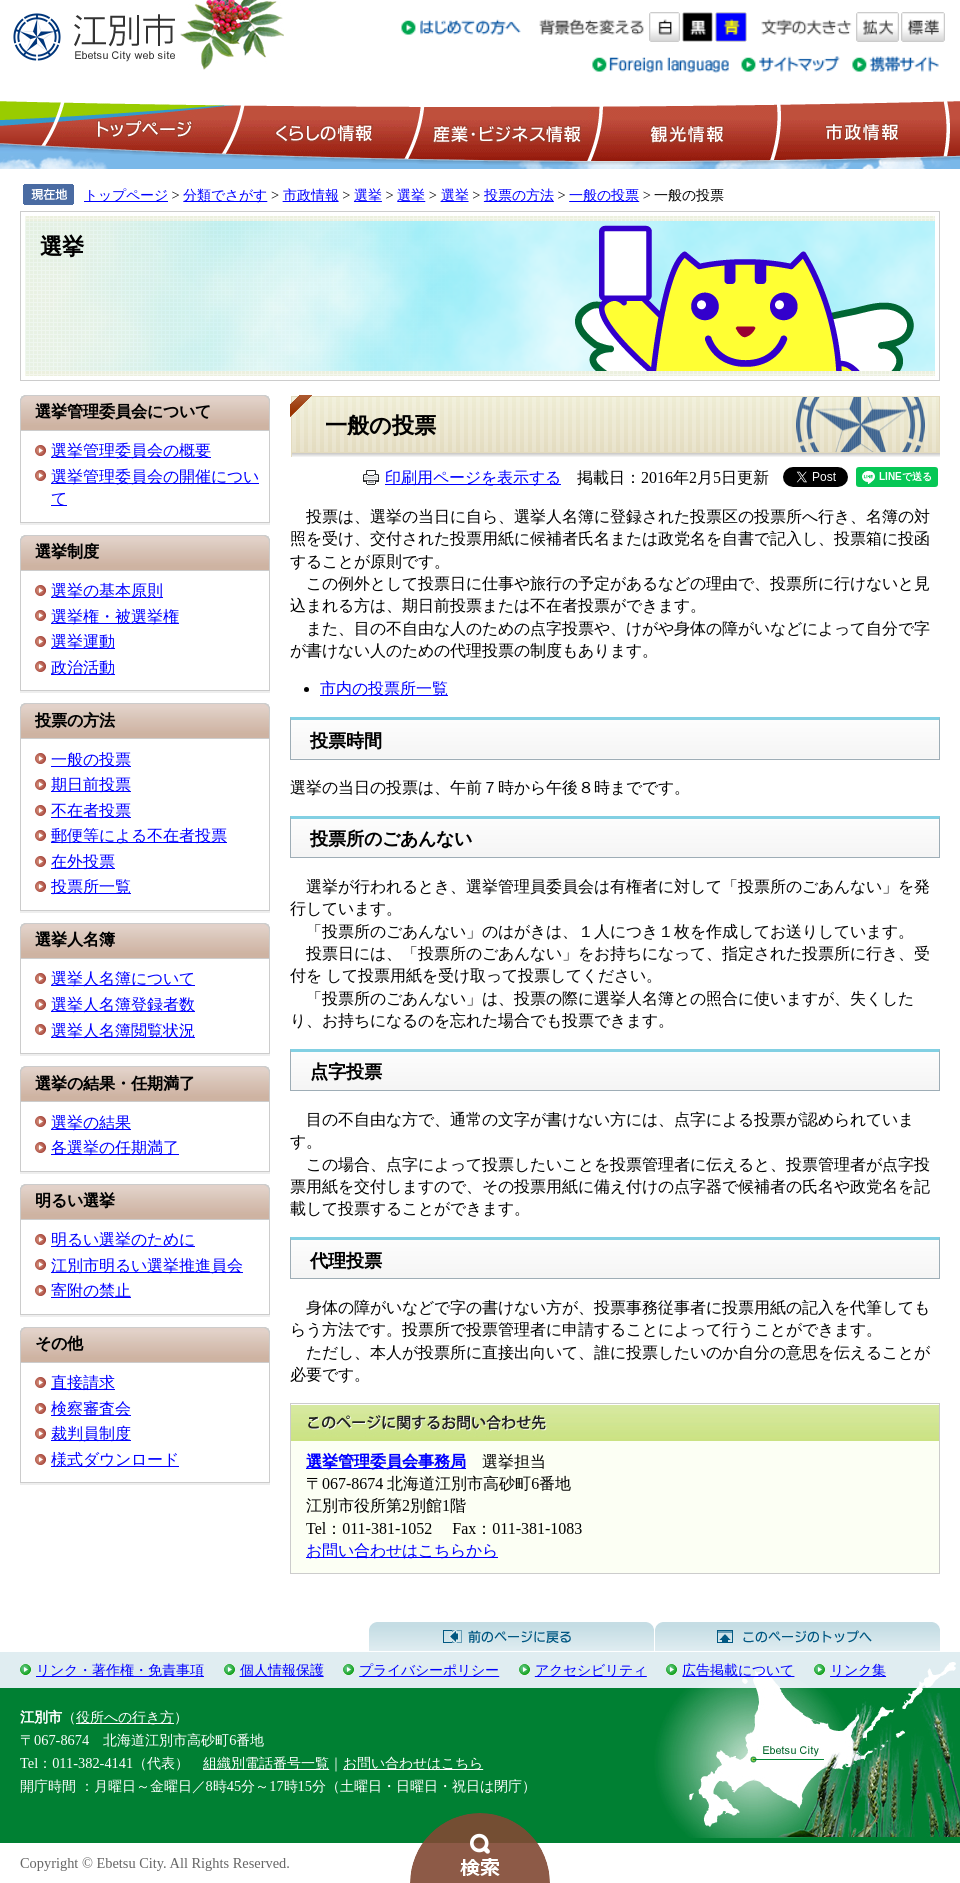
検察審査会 (91, 1408)
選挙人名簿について (123, 978)
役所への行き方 (125, 1717)
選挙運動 (83, 641)
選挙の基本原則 (107, 590)
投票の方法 (519, 195)
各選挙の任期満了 (115, 1147)
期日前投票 (91, 784)
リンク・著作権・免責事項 (120, 1670)
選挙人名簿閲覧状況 (123, 1030)
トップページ (141, 131)
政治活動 (83, 667)
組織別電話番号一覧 (266, 1763)
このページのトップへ (797, 1637)
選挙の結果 (91, 1122)
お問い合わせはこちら (413, 1763)
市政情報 (860, 131)
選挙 (368, 195)
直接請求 (83, 1382)
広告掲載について (738, 1670)
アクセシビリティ (591, 1670)
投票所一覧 (91, 886)
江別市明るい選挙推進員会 (147, 1265)
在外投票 (83, 861)
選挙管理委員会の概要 (131, 450)
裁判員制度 (91, 1433)
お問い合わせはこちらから (402, 1550)
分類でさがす (225, 195)
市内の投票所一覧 (384, 688)
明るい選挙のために (123, 1239)
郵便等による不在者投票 (139, 835)
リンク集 (858, 1670)
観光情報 (684, 131)
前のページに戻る (511, 1637)
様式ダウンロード (115, 1459)
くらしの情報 (322, 131)
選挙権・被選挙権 (115, 616)
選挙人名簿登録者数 (123, 1004)
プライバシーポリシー (429, 1670)
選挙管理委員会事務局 (386, 1461)
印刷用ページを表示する (473, 477)
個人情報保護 (282, 1670)
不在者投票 (91, 810)
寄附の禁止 (91, 1290)
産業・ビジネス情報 (503, 131)
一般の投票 (604, 195)
